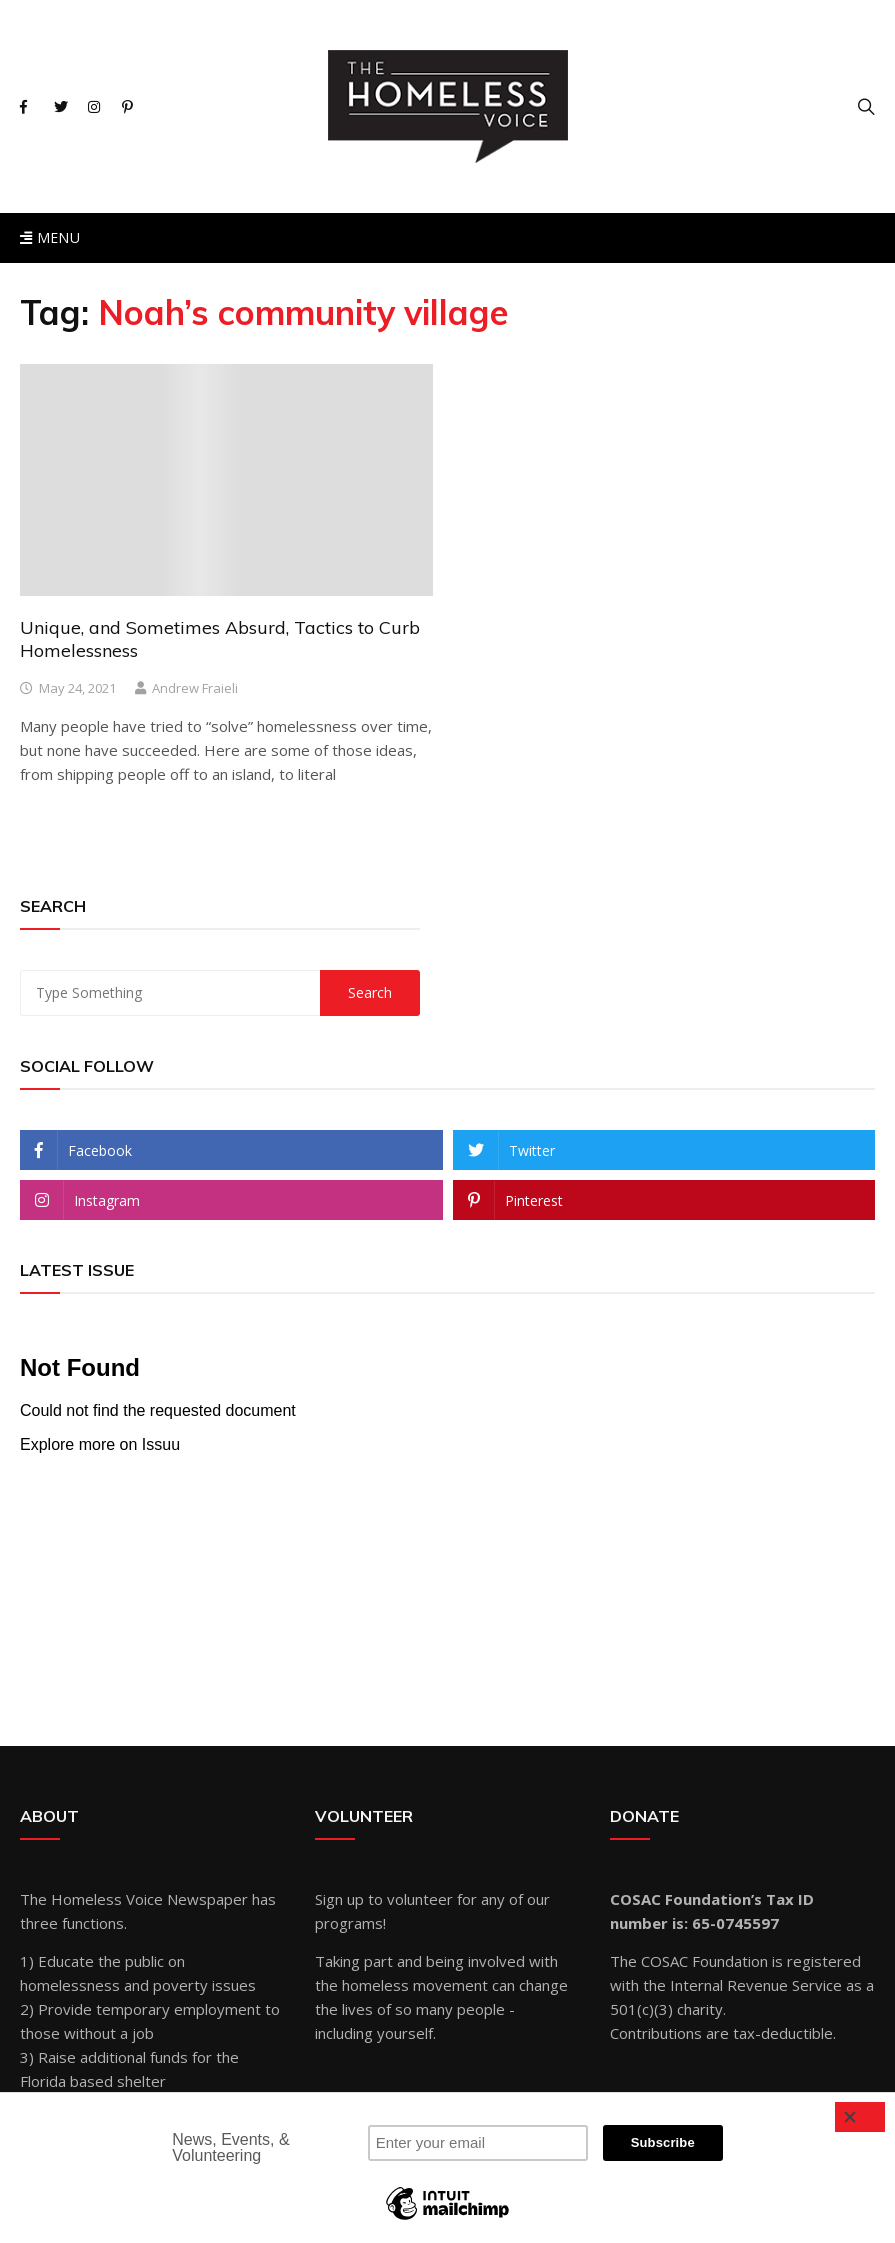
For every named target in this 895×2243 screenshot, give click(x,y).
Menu (50, 237)
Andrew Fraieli (195, 688)
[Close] (860, 2117)
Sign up (339, 1899)
